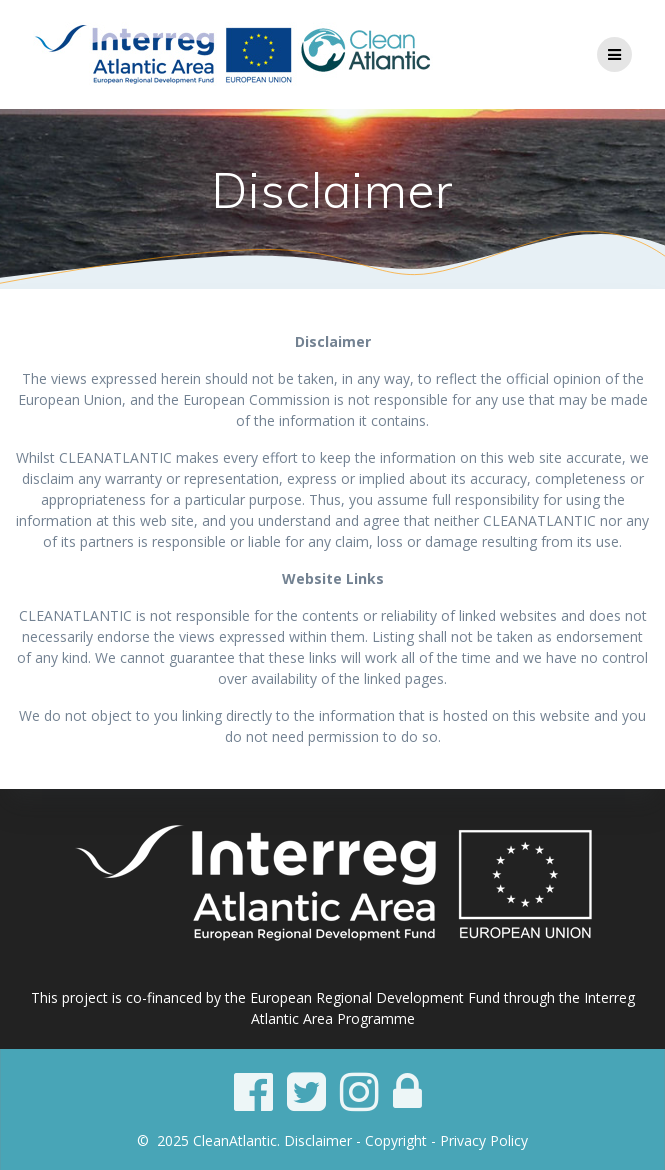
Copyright (396, 1140)
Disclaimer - (324, 1140)
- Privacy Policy (479, 1140)
